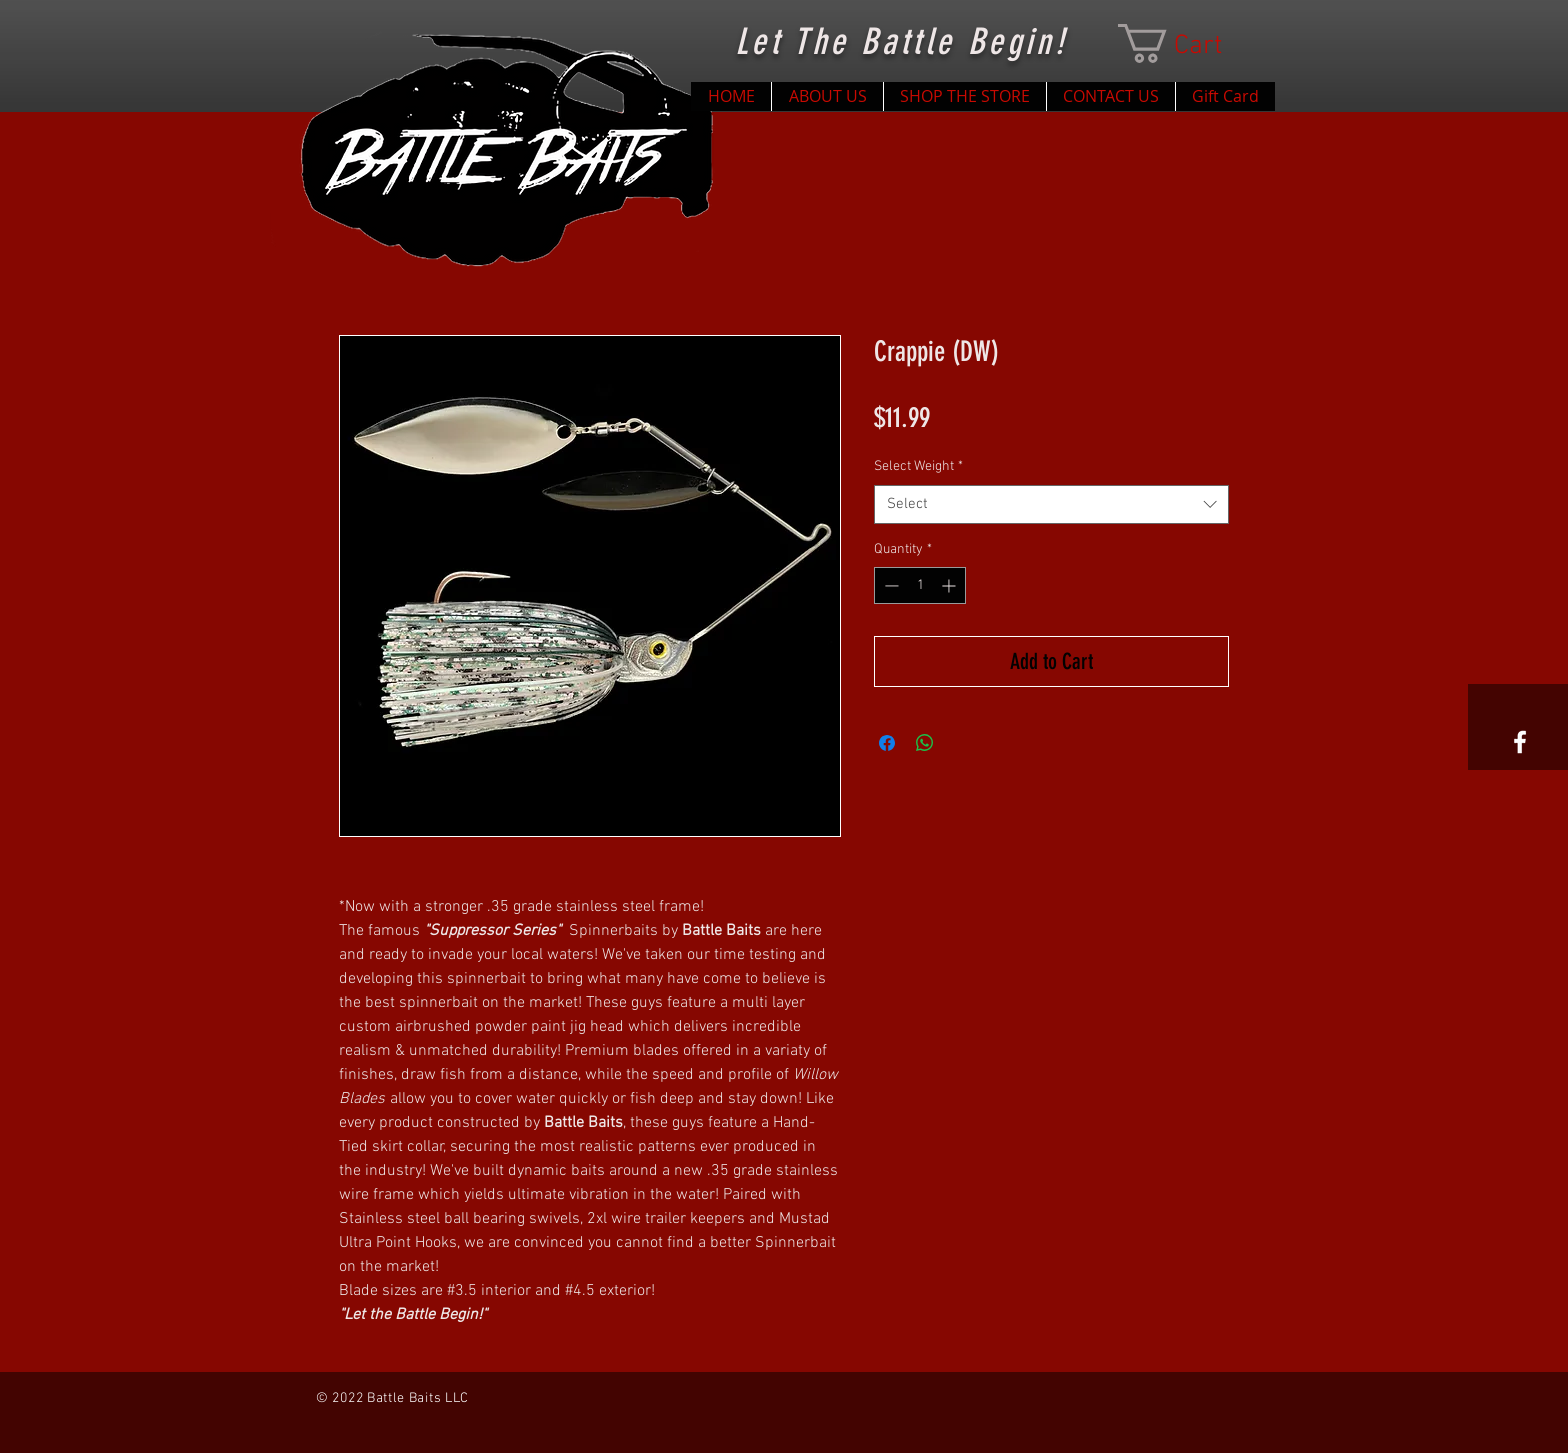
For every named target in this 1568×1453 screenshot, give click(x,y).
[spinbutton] (920, 585)
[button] (1190, 43)
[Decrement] (889, 585)
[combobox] (1051, 504)
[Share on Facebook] (887, 743)
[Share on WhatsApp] (925, 743)
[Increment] (950, 585)
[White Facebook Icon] (1520, 742)
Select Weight (918, 466)
